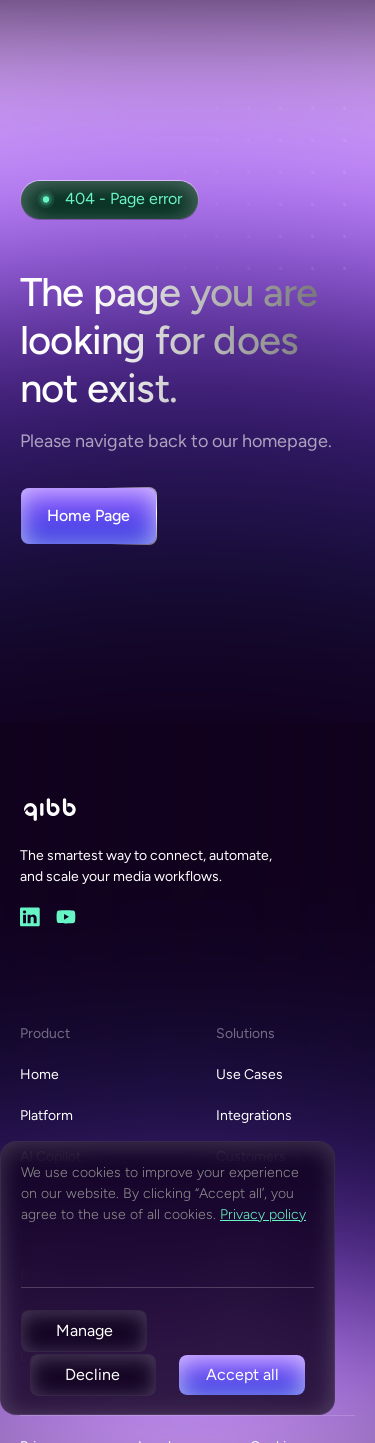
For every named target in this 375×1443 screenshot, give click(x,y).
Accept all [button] (242, 1374)
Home (39, 1074)
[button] (84, 1331)
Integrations (254, 1115)
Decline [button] (92, 1374)
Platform (46, 1115)
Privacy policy (263, 1214)
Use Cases (249, 1074)
